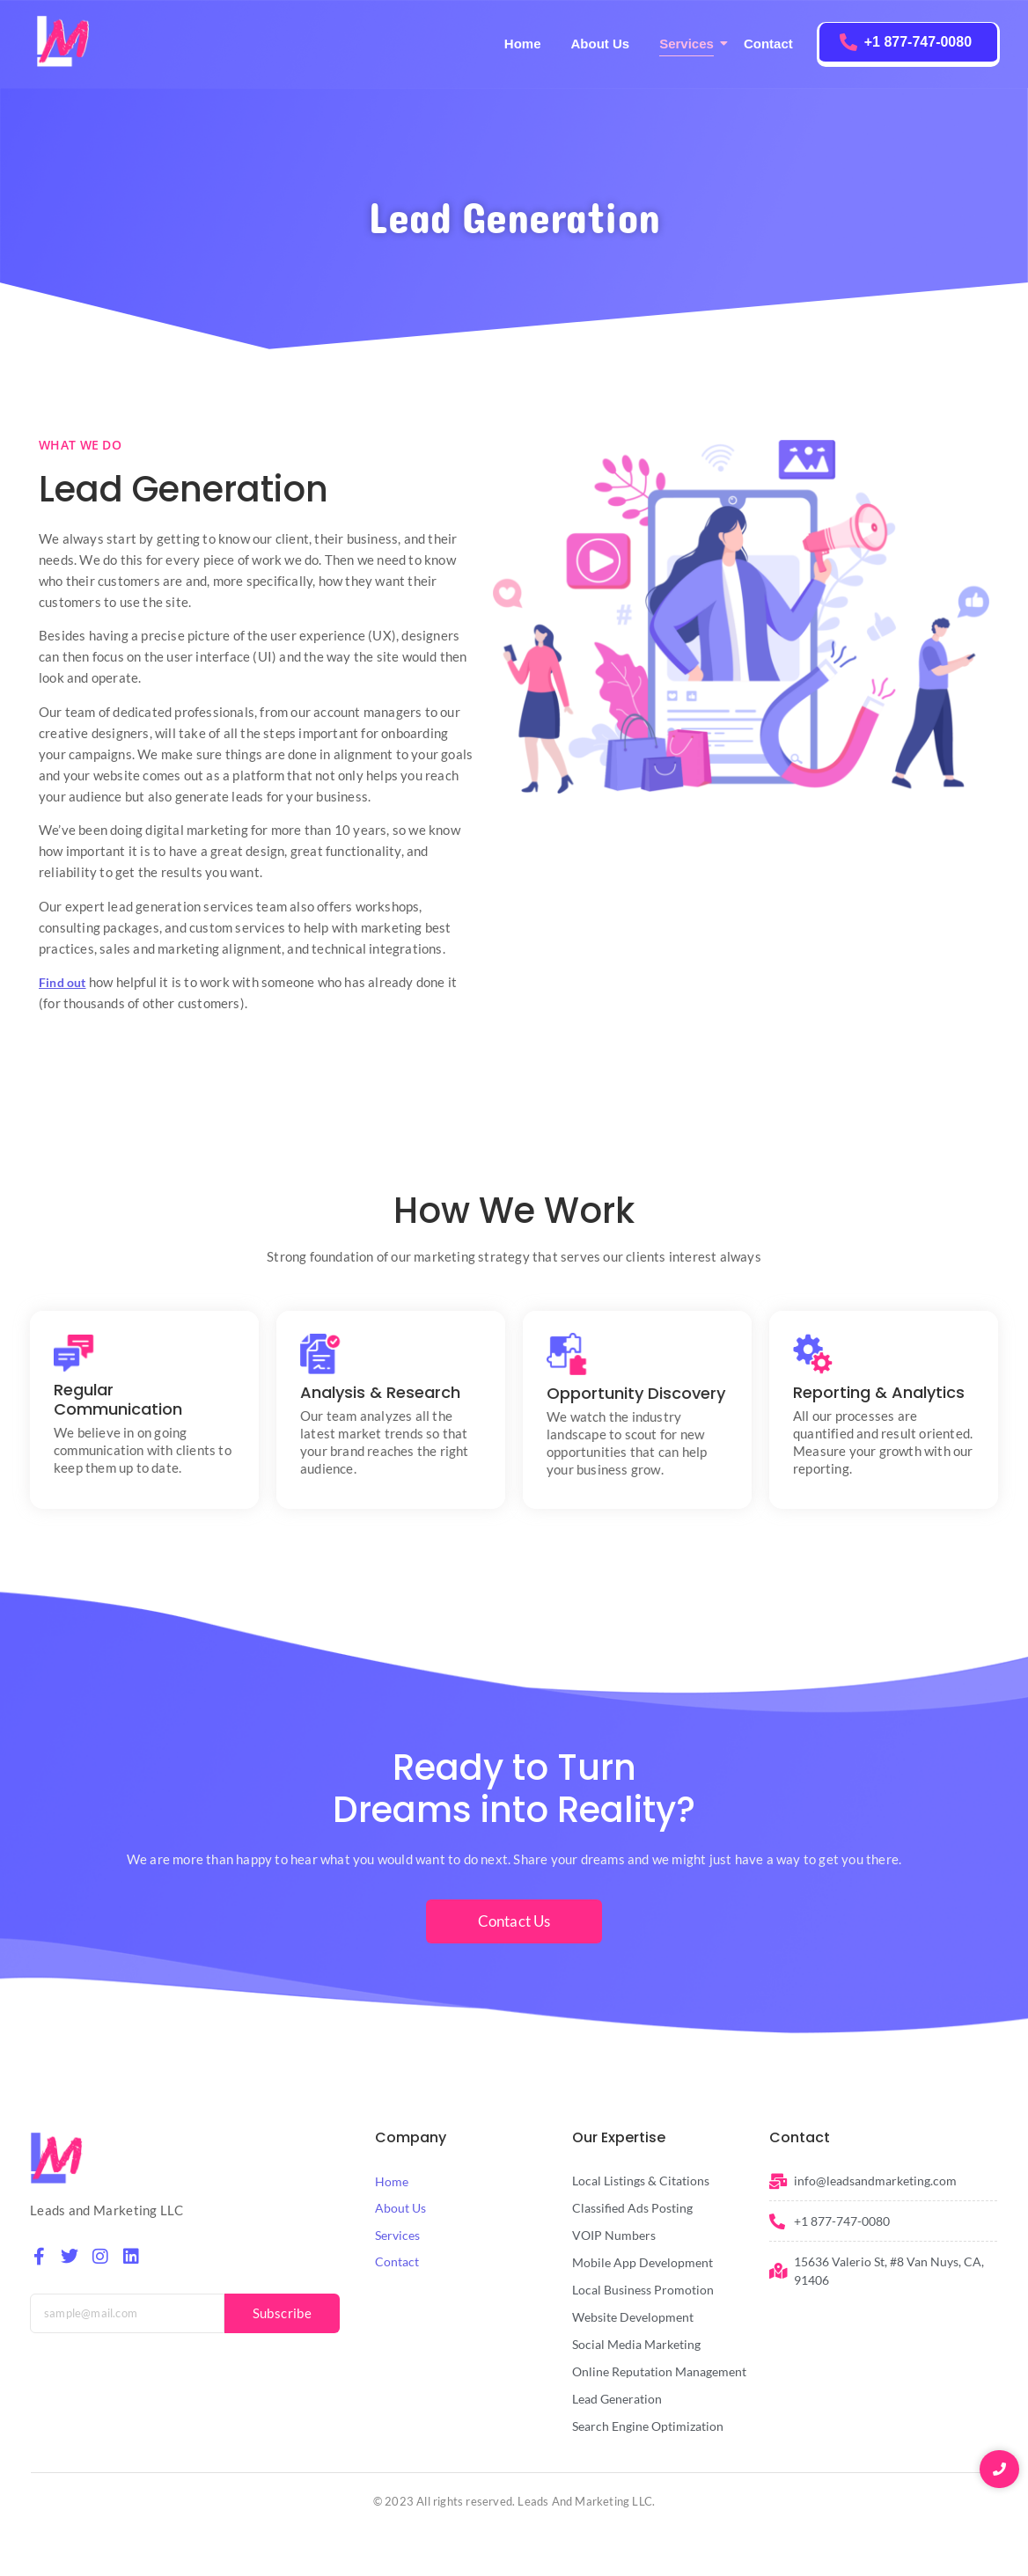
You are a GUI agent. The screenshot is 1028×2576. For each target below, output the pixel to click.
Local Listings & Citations (640, 2180)
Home (522, 43)
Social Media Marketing (636, 2344)
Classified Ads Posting (632, 2207)
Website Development (633, 2316)
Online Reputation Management (659, 2371)
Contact (768, 43)
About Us (599, 43)
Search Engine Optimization (647, 2426)
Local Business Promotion (643, 2289)
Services (689, 43)
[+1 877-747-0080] (848, 42)
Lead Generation (617, 2398)
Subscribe (282, 2313)
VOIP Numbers (614, 2235)
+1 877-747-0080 (918, 41)
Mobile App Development (642, 2262)
